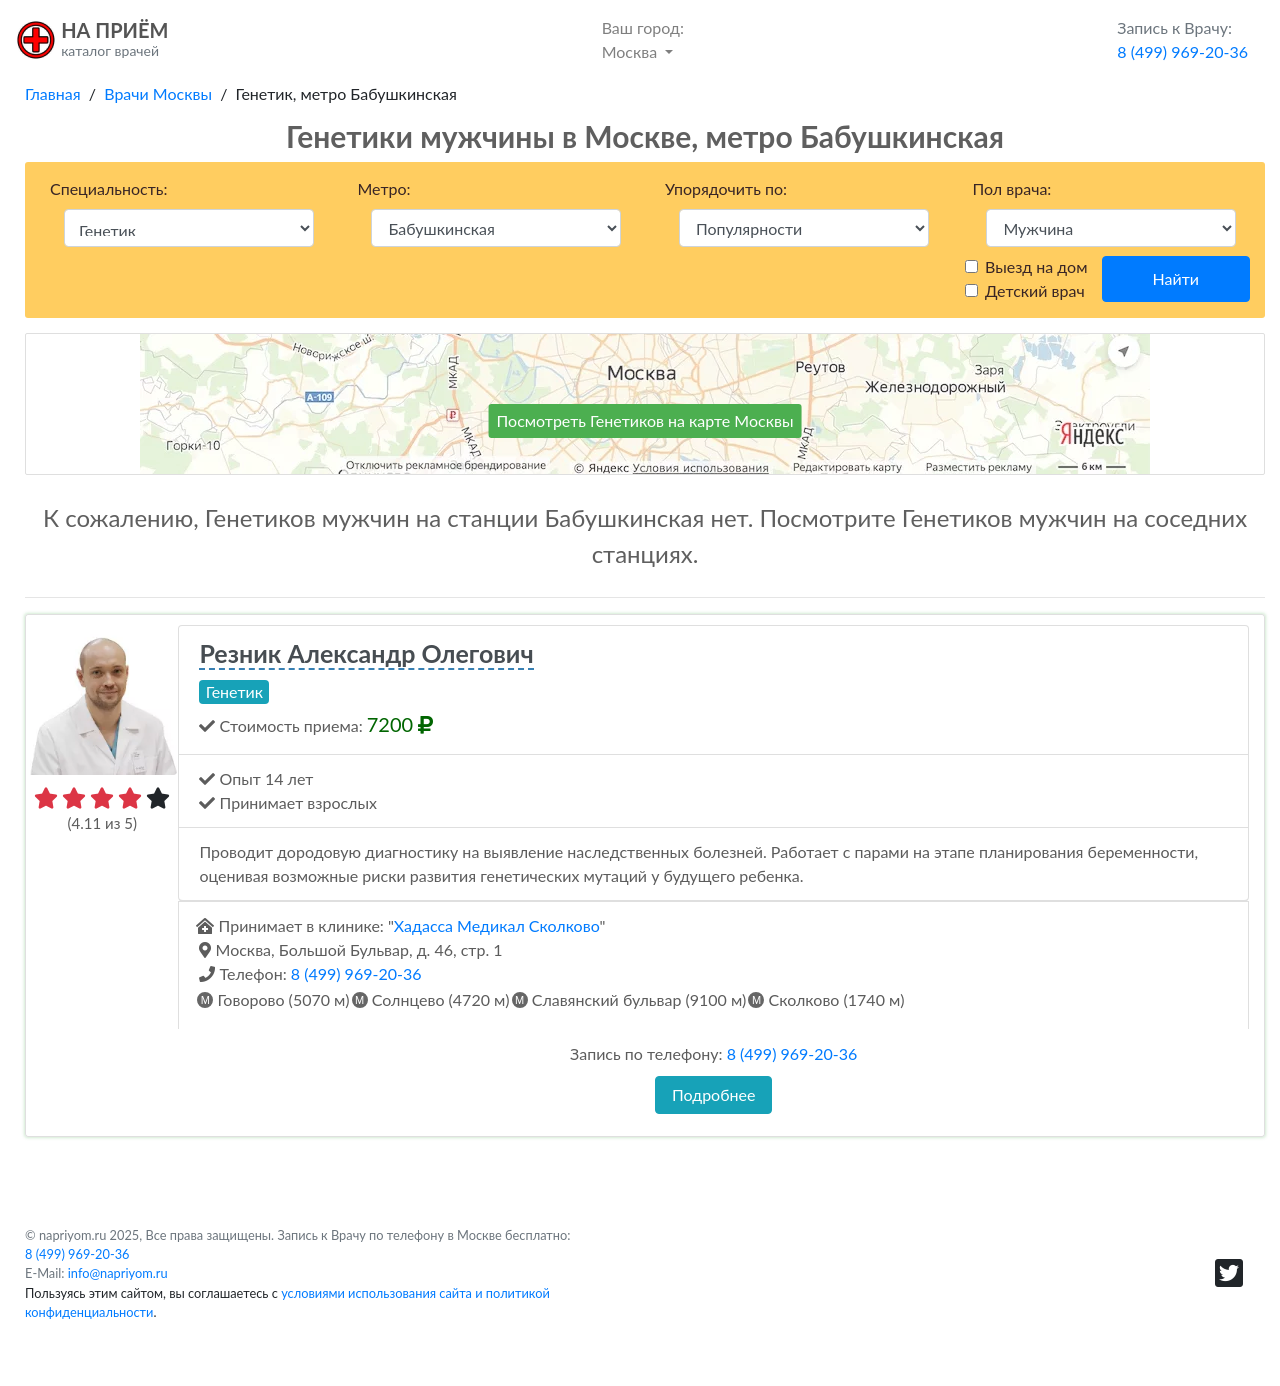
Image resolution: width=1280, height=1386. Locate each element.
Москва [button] (643, 38)
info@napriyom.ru (118, 1273)
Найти (1176, 278)
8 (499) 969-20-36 (356, 973)
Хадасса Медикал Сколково (497, 925)
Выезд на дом (1036, 266)
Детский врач (1035, 290)
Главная (53, 93)
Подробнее (713, 1094)
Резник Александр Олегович (366, 653)
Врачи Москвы (158, 93)
